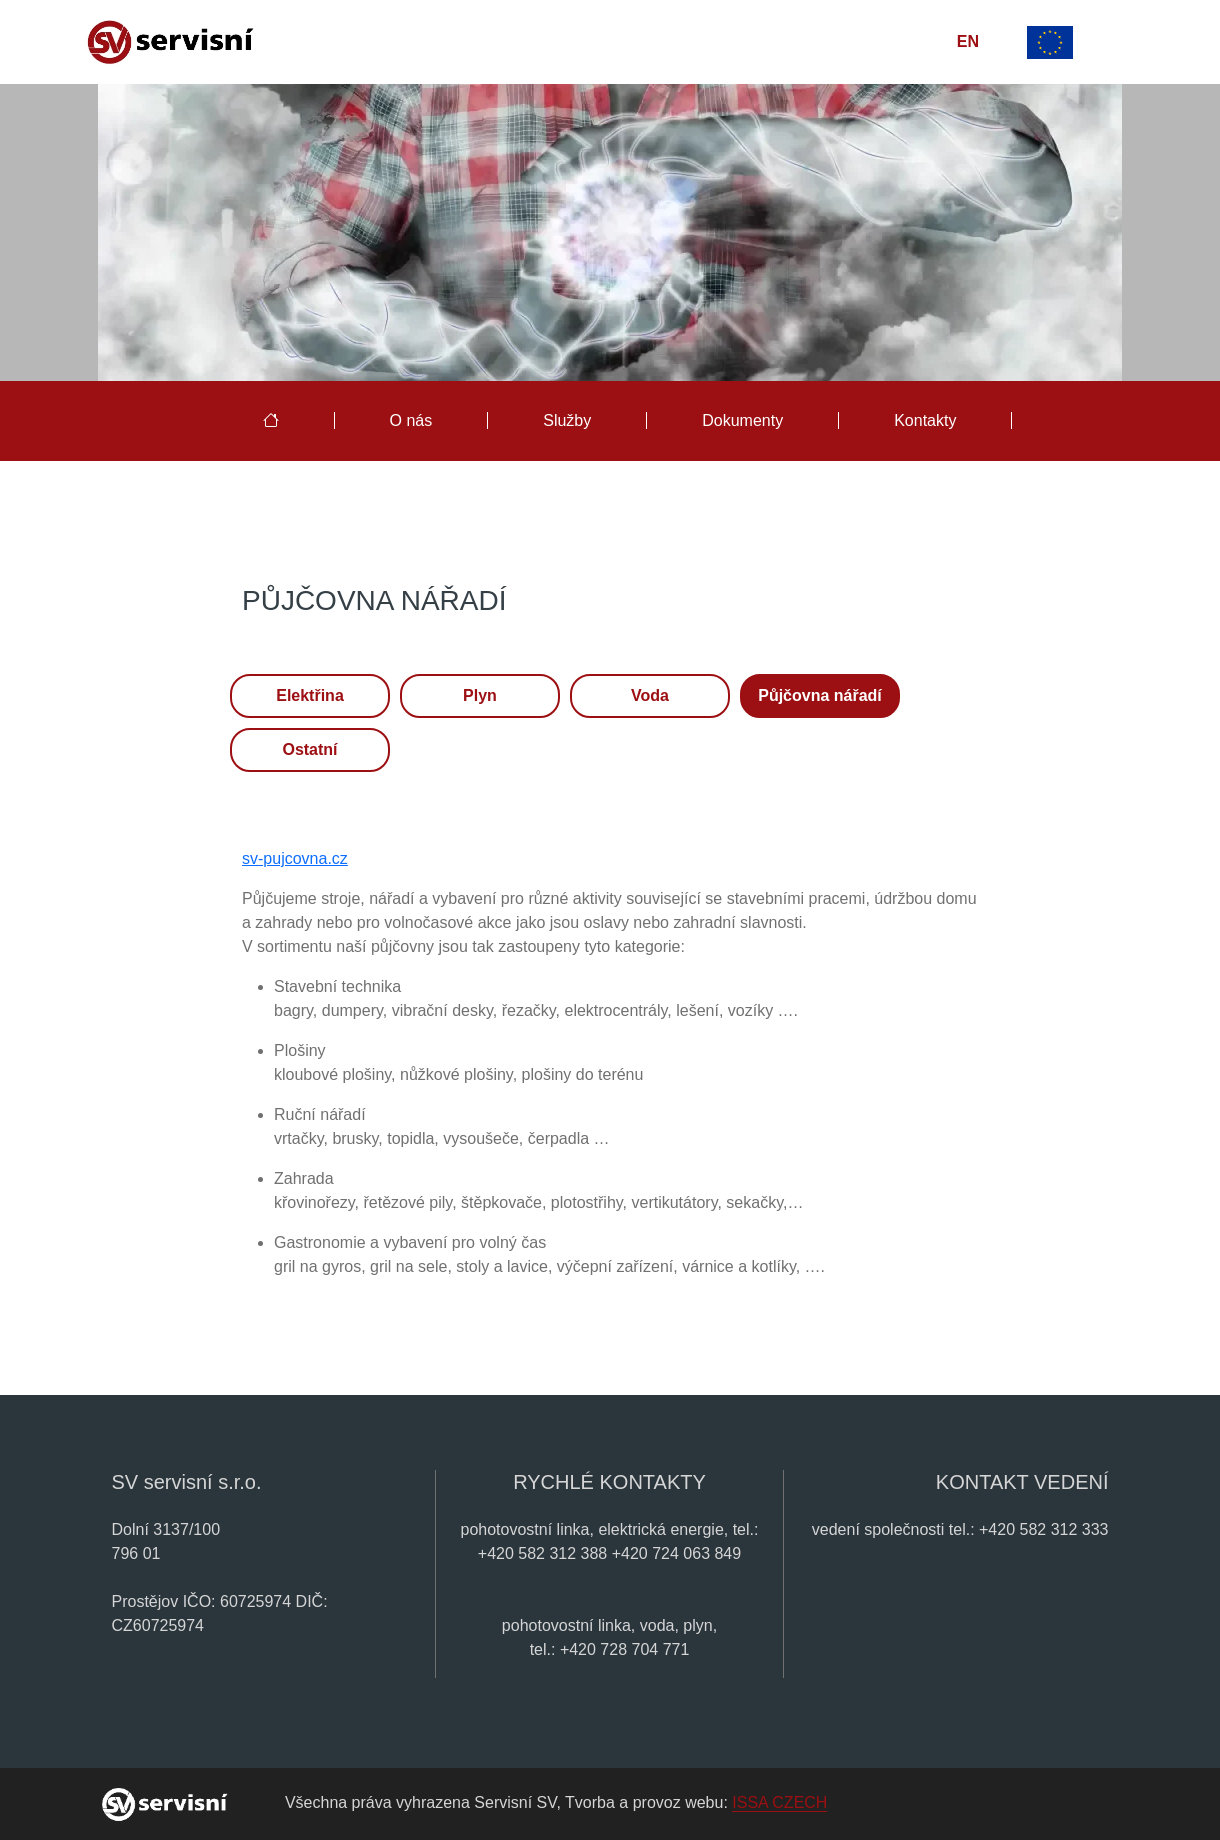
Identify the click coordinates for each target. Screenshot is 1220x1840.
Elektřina (310, 695)
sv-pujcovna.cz (295, 858)
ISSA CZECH (779, 1802)
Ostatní (309, 749)
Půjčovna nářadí (820, 695)
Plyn (480, 695)
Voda (650, 695)
